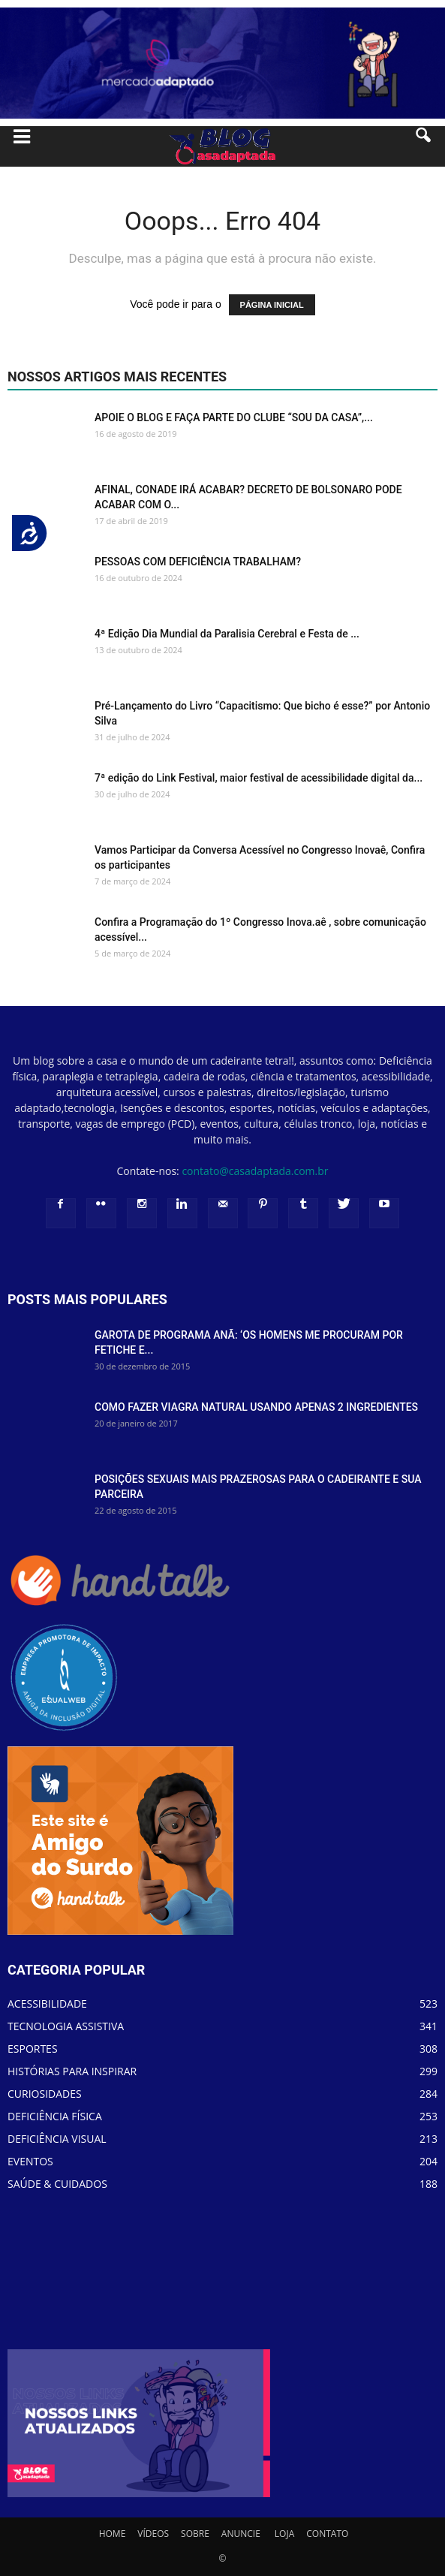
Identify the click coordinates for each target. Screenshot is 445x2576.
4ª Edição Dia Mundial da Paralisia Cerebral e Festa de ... (227, 634)
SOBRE (195, 2533)
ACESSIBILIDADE (47, 2003)
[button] (424, 146)
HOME (112, 2533)
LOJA (284, 2533)
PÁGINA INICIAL (272, 304)
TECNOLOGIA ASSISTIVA (66, 2026)
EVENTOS (30, 2161)
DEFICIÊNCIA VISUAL (57, 2139)
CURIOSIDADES (45, 2093)
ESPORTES (33, 2048)
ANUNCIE (240, 2533)
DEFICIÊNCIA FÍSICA (55, 2116)
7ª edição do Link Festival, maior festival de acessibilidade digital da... (258, 778)
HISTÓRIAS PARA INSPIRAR (72, 2071)
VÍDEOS (153, 2533)
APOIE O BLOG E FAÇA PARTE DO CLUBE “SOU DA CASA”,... (234, 417)
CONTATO (327, 2533)
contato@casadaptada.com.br (255, 1171)
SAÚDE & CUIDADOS (57, 2184)
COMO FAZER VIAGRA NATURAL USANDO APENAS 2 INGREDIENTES (256, 1407)
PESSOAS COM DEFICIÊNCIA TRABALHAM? (198, 562)
